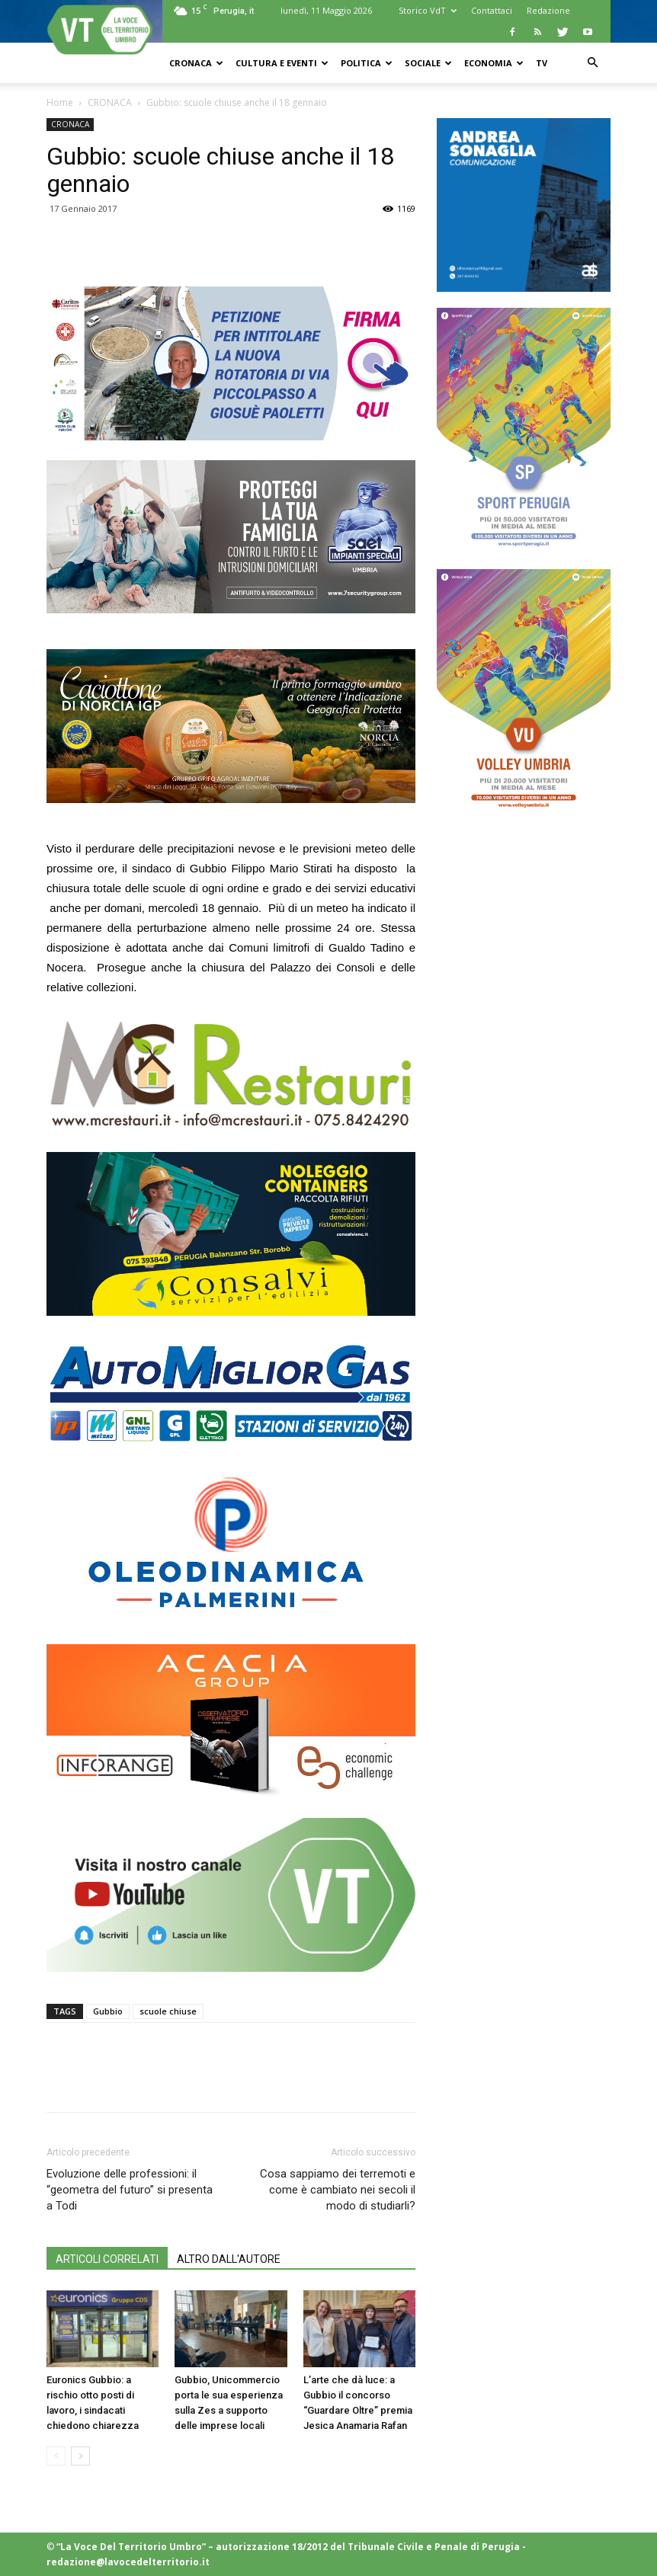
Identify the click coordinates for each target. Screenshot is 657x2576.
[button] (592, 63)
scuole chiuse (168, 2011)
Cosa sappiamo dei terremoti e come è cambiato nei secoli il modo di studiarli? (337, 2190)
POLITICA (367, 63)
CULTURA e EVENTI (282, 63)
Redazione (548, 10)
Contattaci (491, 10)
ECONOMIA (494, 63)
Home (59, 102)
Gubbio (108, 2011)
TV (541, 63)
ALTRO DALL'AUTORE (228, 2259)
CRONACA (196, 63)
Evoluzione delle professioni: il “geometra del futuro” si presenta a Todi (129, 2190)
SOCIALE (428, 63)
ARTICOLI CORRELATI (107, 2259)
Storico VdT (428, 10)
